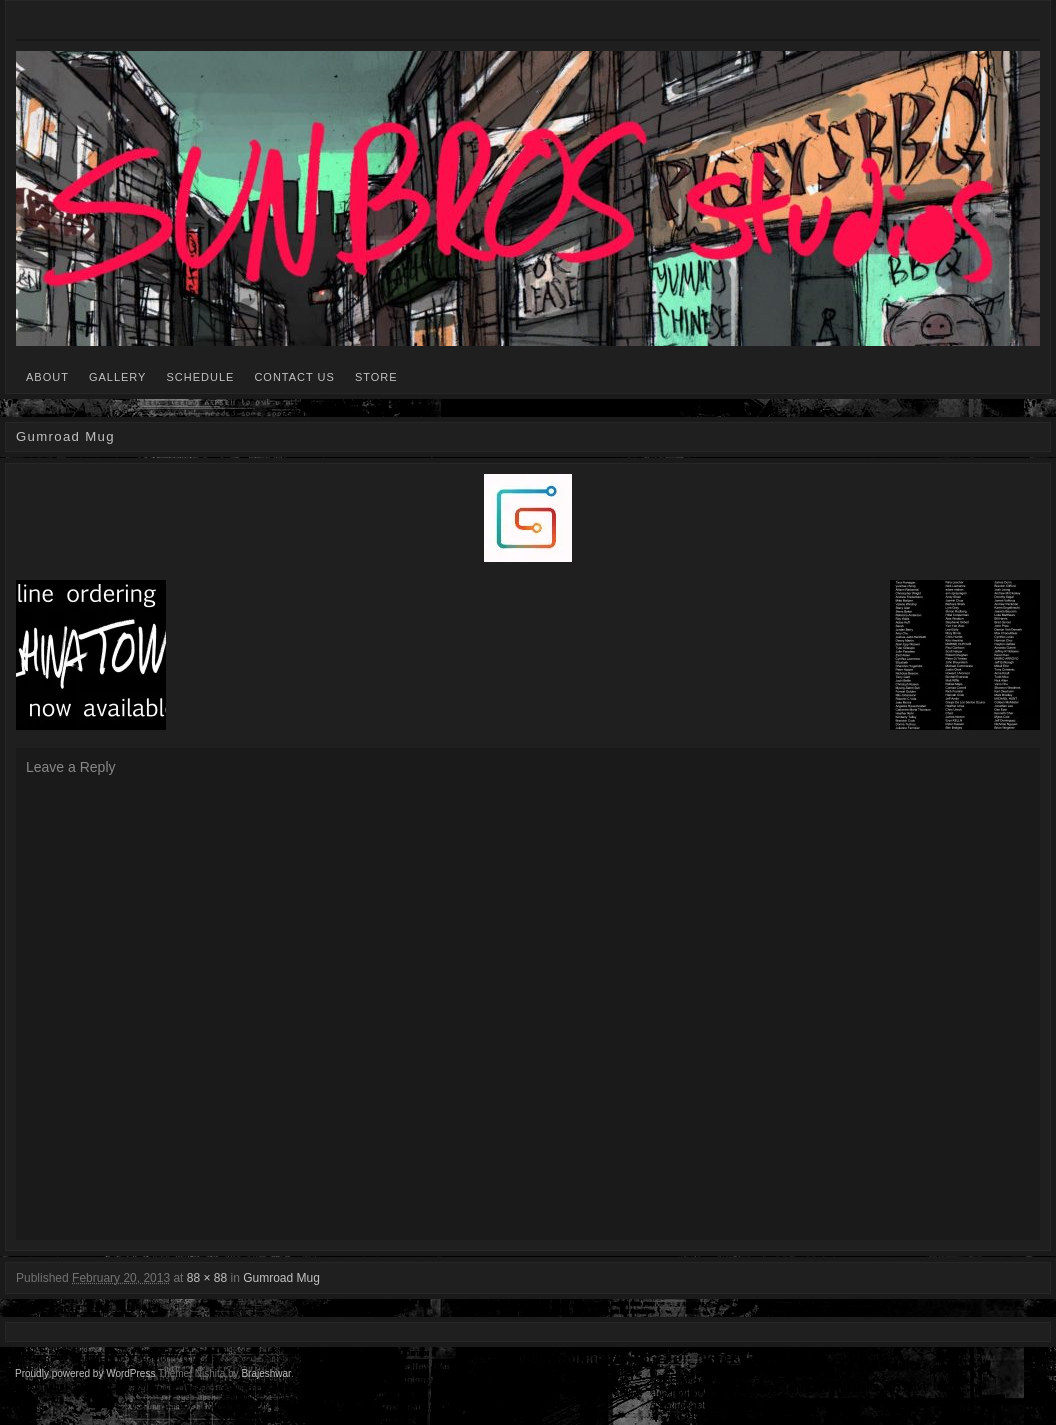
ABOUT (47, 377)
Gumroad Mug (281, 1278)
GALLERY (118, 377)
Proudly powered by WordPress (85, 1373)
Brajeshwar (265, 1373)
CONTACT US (294, 377)
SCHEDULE (200, 377)
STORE (376, 377)
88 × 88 (207, 1278)
